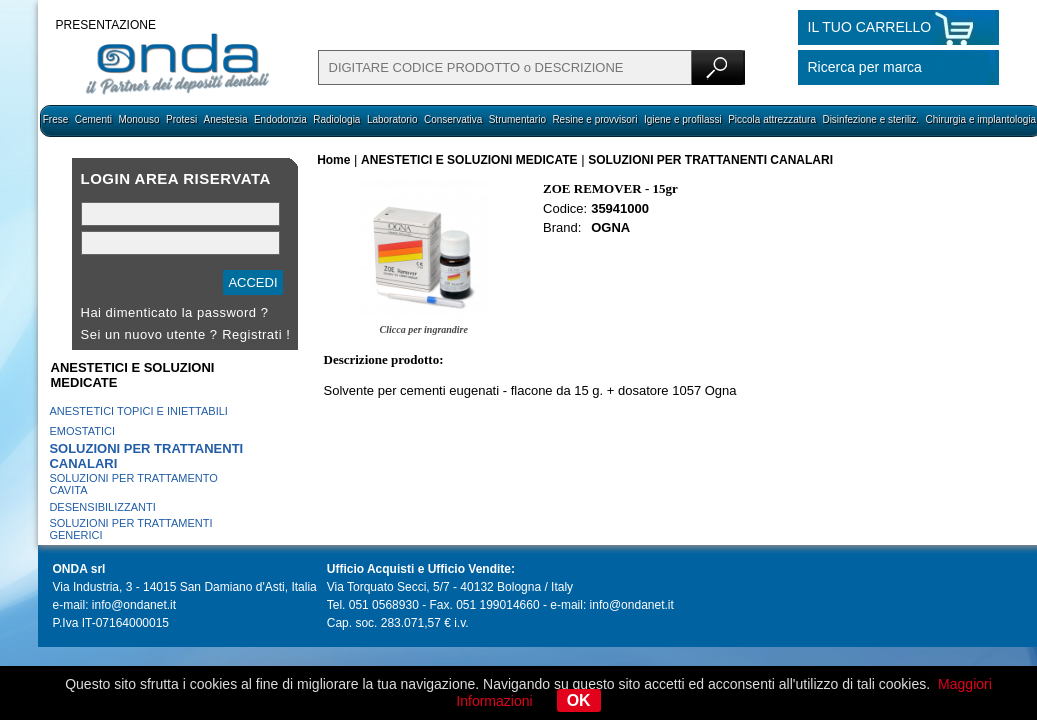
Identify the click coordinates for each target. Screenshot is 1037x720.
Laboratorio (392, 119)
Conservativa (453, 119)
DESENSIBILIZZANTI (102, 507)
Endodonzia (280, 119)
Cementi (93, 119)
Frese (56, 119)
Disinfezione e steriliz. (870, 119)
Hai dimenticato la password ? (175, 312)
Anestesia (226, 119)
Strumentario (517, 119)
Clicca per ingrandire (424, 329)
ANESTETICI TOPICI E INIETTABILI (138, 411)
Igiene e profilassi (683, 119)
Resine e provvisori (594, 119)
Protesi (181, 119)
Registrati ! (256, 334)
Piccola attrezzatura (772, 119)
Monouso (138, 119)
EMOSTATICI (82, 431)
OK (579, 700)
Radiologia (336, 119)
